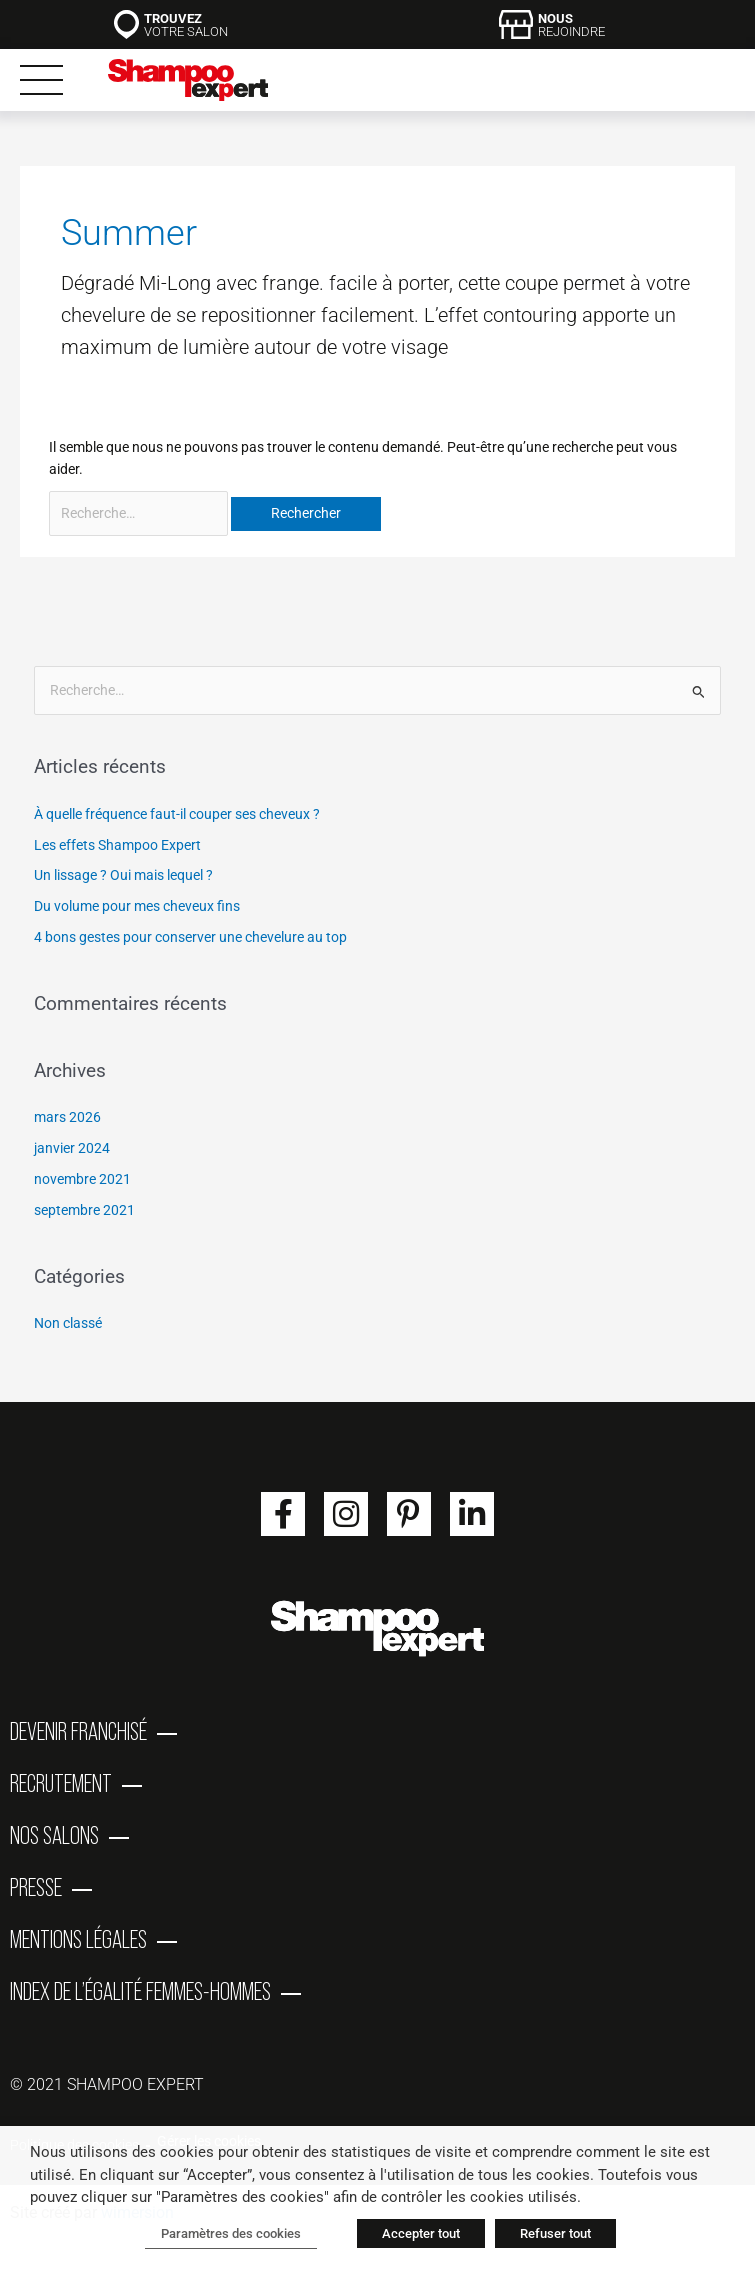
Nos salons (54, 1835)
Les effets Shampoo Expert (117, 845)
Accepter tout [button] (421, 2233)
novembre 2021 (82, 1179)
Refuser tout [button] (555, 2233)
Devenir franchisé (78, 1731)
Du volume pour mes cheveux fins (137, 906)
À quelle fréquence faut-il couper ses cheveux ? (177, 814)
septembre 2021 (84, 1210)
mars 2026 (67, 1117)
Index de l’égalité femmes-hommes (140, 1991)
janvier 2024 (72, 1148)
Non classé (68, 1323)
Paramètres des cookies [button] (231, 2233)
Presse (36, 1887)
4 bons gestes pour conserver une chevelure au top (190, 937)
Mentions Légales (78, 1939)
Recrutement (61, 1783)
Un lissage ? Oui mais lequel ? (123, 875)
